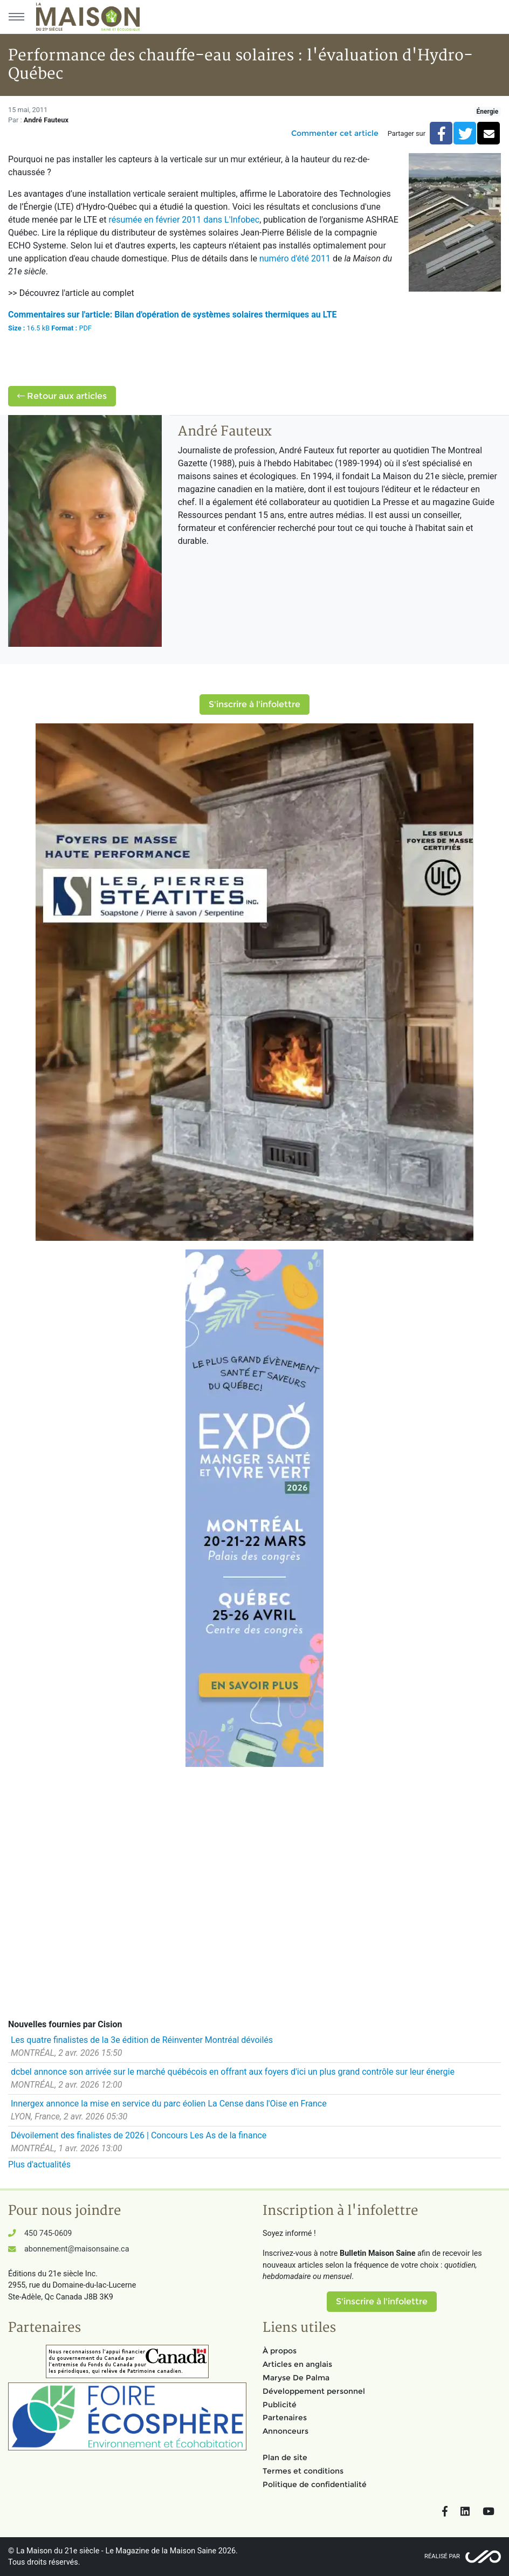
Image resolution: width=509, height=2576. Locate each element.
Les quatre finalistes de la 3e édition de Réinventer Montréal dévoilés (142, 2040)
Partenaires (285, 2417)
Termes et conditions (303, 2471)
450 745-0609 (48, 2233)
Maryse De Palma (296, 2377)
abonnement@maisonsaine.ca (76, 2249)
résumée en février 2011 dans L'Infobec (184, 220)
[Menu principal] (16, 16)
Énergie (487, 111)
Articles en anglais (297, 2364)
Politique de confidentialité (315, 2484)
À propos (280, 2351)
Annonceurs (285, 2431)
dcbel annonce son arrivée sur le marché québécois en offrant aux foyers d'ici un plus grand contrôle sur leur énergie (233, 2072)
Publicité (280, 2404)
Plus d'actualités (39, 2164)
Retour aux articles (62, 396)
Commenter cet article (335, 133)
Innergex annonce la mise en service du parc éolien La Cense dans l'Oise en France (169, 2103)
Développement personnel (314, 2391)
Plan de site (285, 2457)
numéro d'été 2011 (295, 258)
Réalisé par (442, 2556)
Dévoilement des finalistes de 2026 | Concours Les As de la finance (138, 2135)
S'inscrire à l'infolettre (254, 704)
